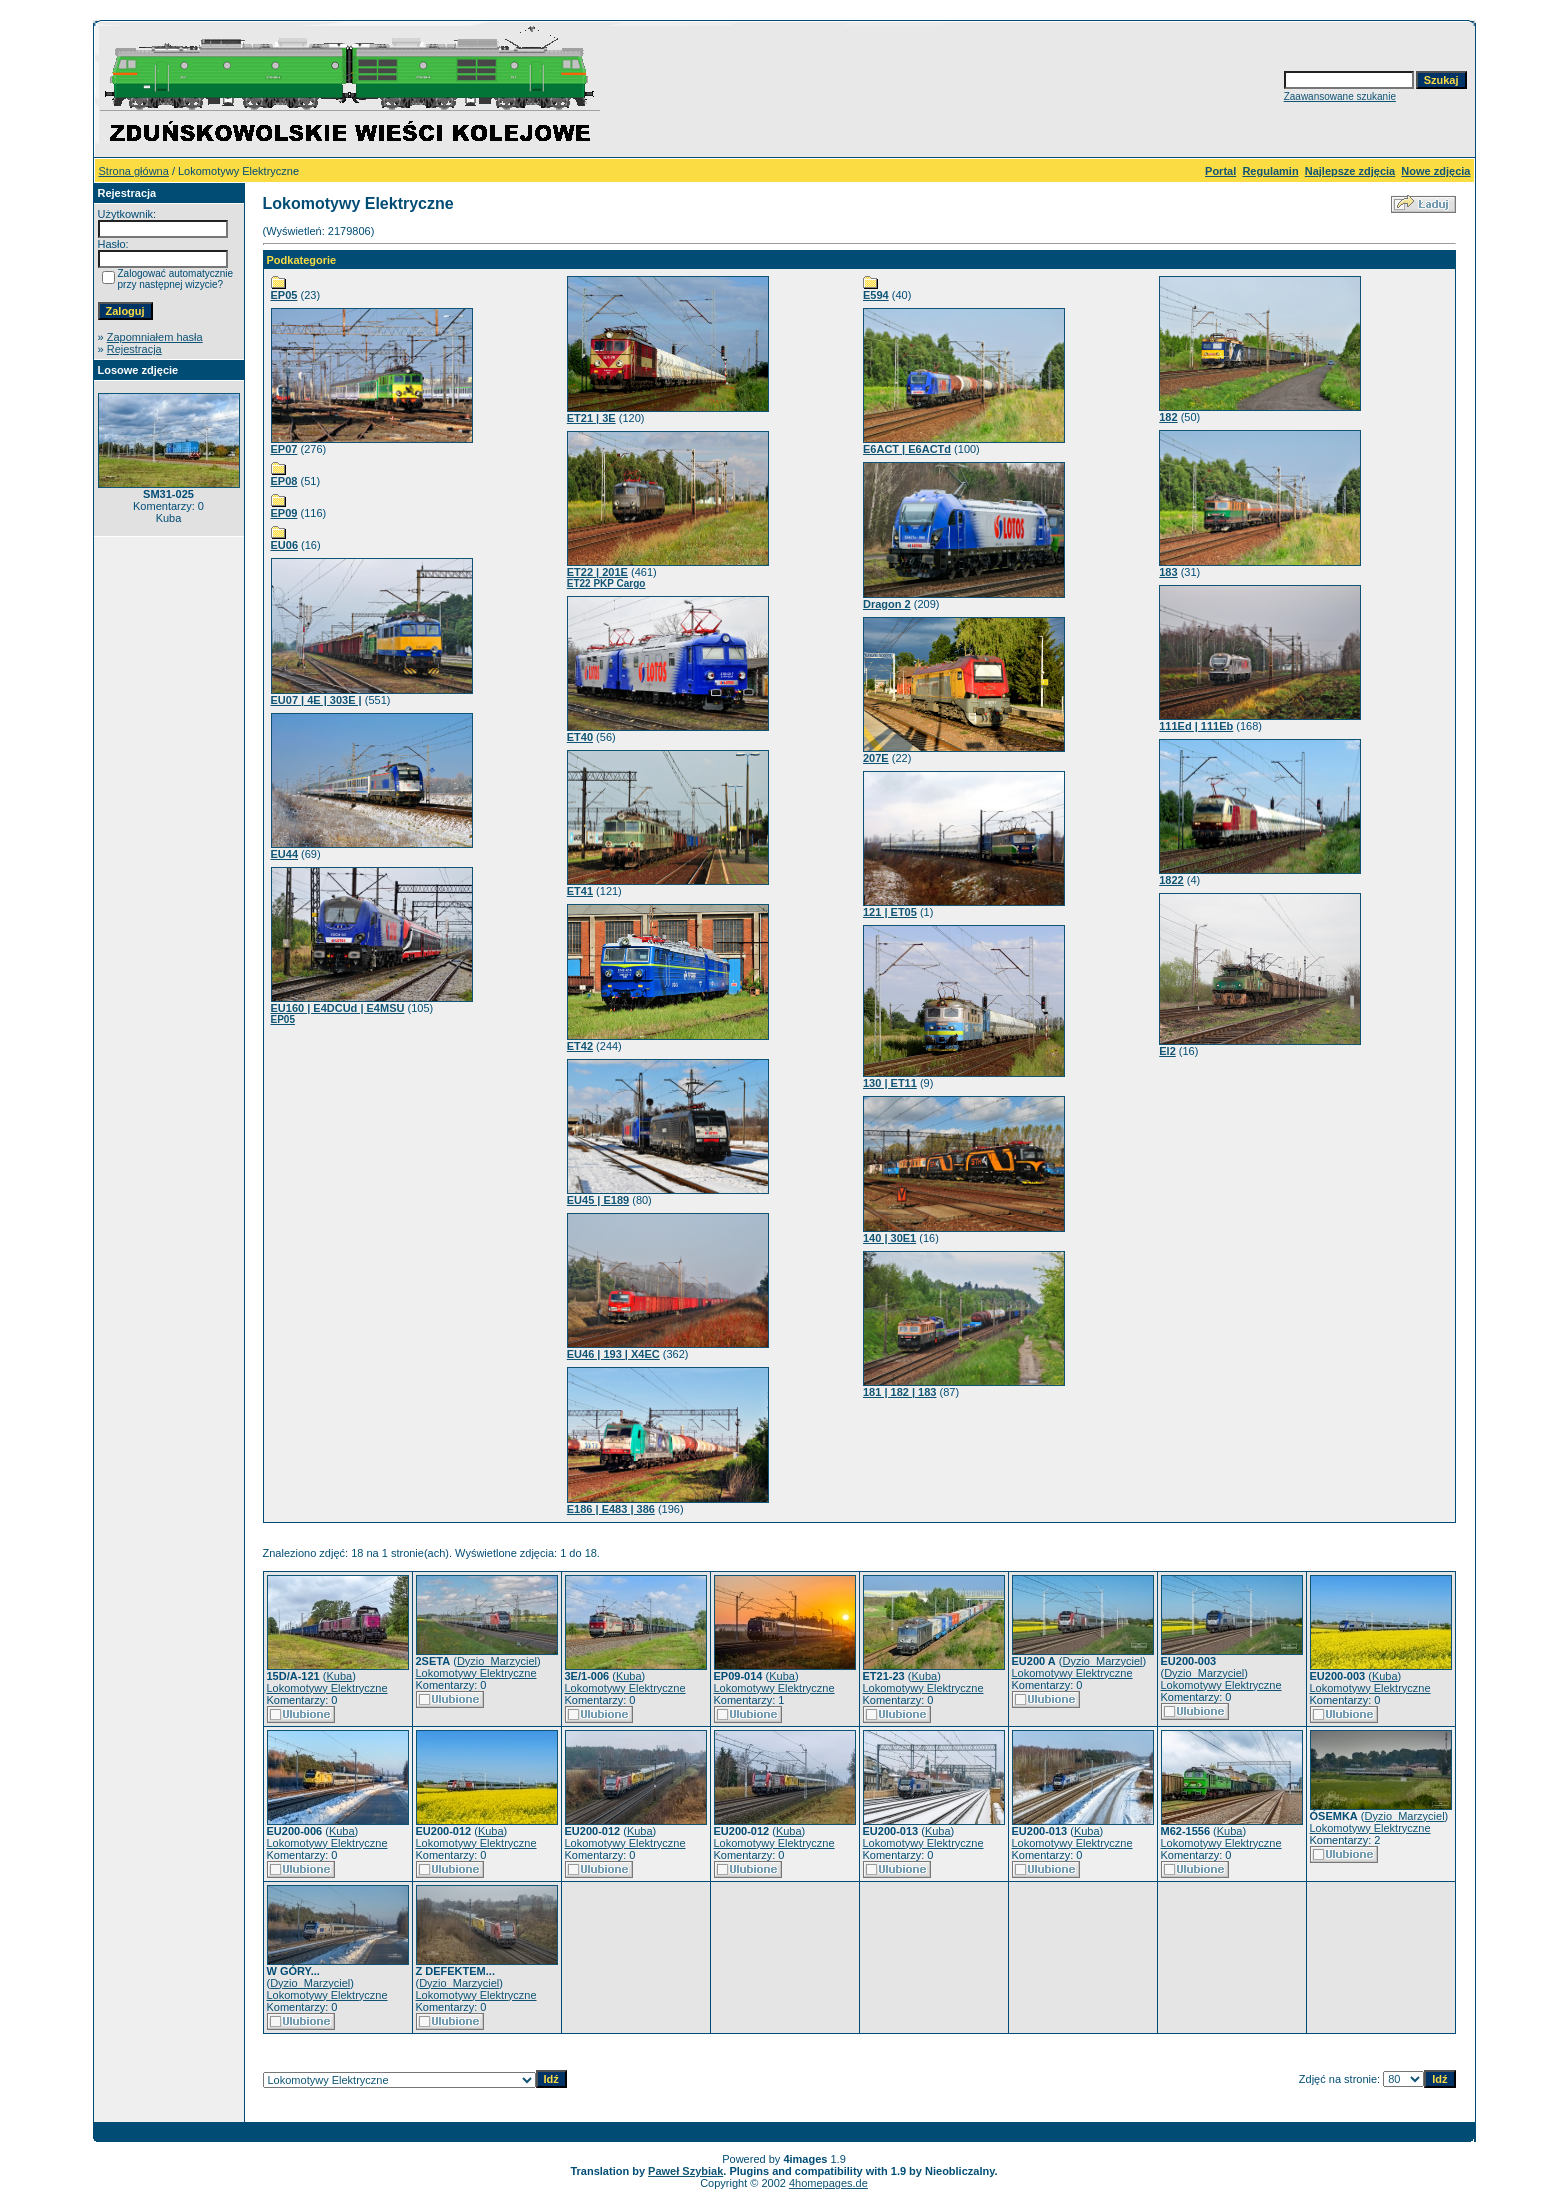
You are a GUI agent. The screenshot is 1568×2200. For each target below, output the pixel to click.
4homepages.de (828, 2183)
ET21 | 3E (591, 418)
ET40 (580, 737)
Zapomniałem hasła (155, 337)
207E (876, 758)
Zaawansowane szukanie (1340, 96)
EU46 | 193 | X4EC (613, 1354)
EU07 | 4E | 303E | (316, 700)
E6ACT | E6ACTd (907, 449)
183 (1168, 572)
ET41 (580, 891)
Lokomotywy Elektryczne (327, 1688)
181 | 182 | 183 (899, 1392)
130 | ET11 (890, 1083)
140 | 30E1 (889, 1238)
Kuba (339, 1676)
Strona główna (134, 171)
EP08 (284, 481)
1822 (1171, 880)
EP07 (284, 449)
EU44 (285, 854)
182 (1168, 417)
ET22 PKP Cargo (606, 583)
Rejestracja (134, 349)
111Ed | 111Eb (1196, 726)
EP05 (284, 295)
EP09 (284, 513)
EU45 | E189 (598, 1200)
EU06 (285, 545)
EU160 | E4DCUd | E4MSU (338, 1008)
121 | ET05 (890, 912)
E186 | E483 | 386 (611, 1509)
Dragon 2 (887, 604)
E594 (876, 295)
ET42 (580, 1046)
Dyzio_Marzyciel (497, 1661)
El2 (1167, 1051)
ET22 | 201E (597, 572)
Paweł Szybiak (685, 2171)
